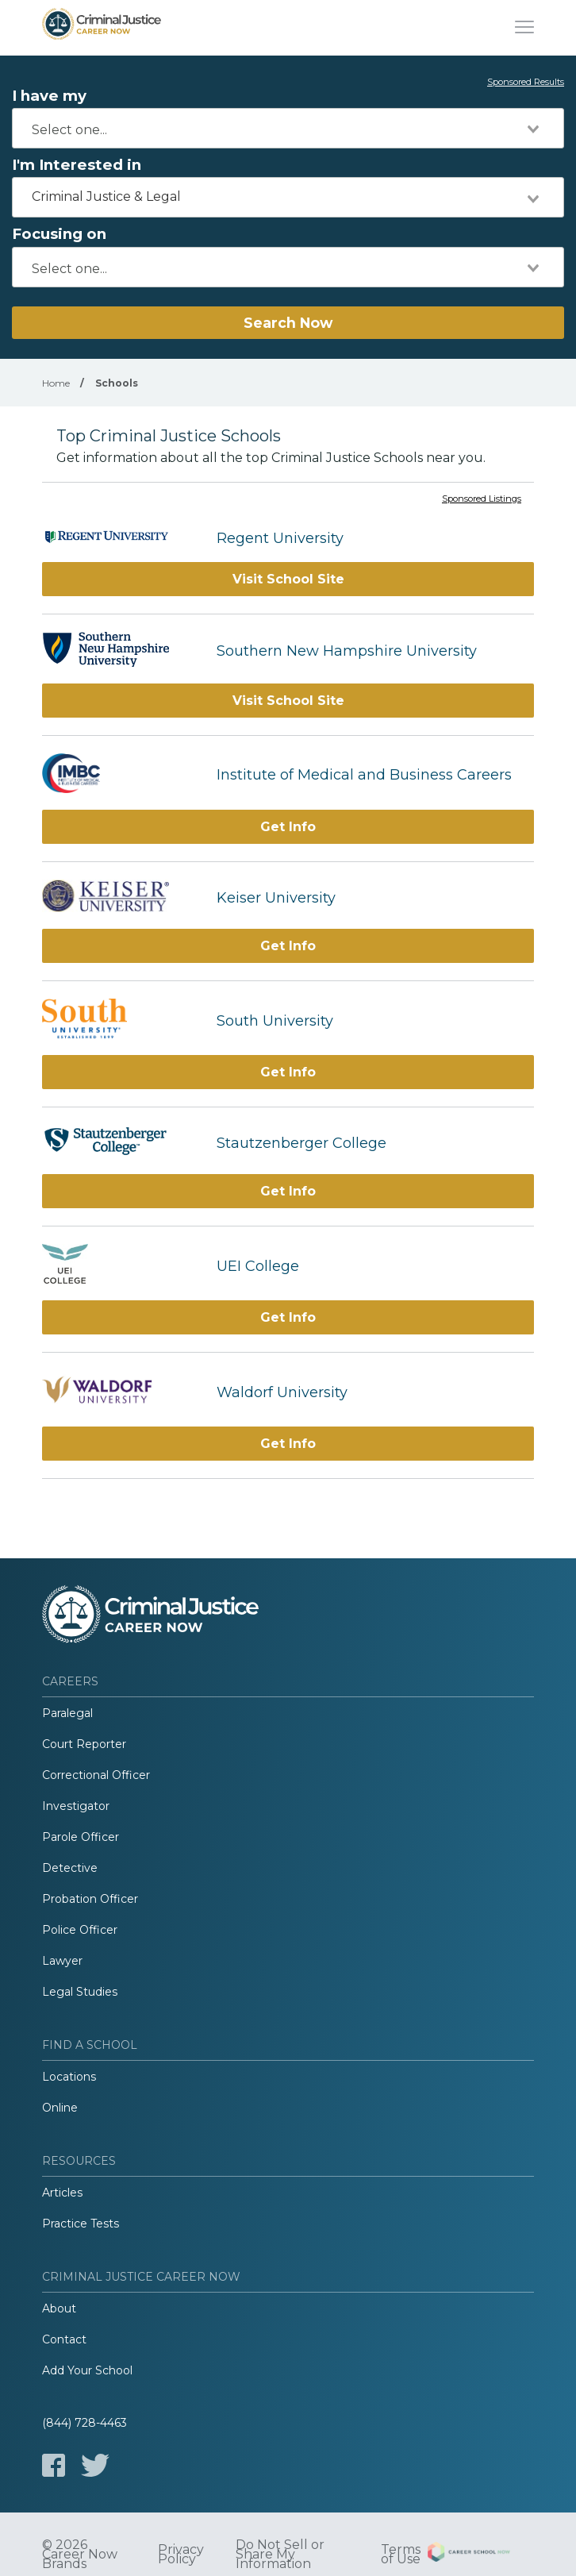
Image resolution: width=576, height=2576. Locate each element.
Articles (62, 2192)
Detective (70, 1868)
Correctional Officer (96, 1775)
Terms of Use (400, 2554)
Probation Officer (90, 1899)
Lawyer (62, 1961)
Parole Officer (80, 1837)
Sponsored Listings (481, 499)
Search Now (288, 322)
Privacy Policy (181, 2554)
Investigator (75, 1806)
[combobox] (288, 128)
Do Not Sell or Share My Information (280, 2554)
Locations (69, 2077)
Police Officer (79, 1930)
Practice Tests (80, 2223)
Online (60, 2107)
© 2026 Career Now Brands (79, 2554)
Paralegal (67, 1713)
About (59, 2308)
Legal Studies (79, 1992)
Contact (64, 2339)
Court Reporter (84, 1744)
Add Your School (87, 2370)
